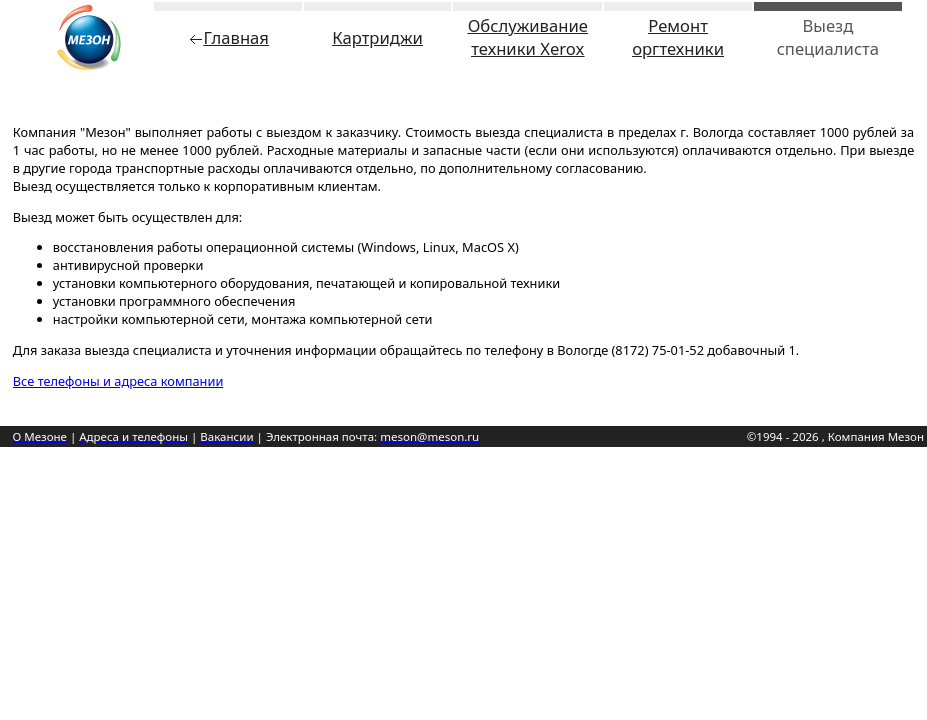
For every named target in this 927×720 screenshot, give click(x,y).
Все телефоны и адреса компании (118, 381)
